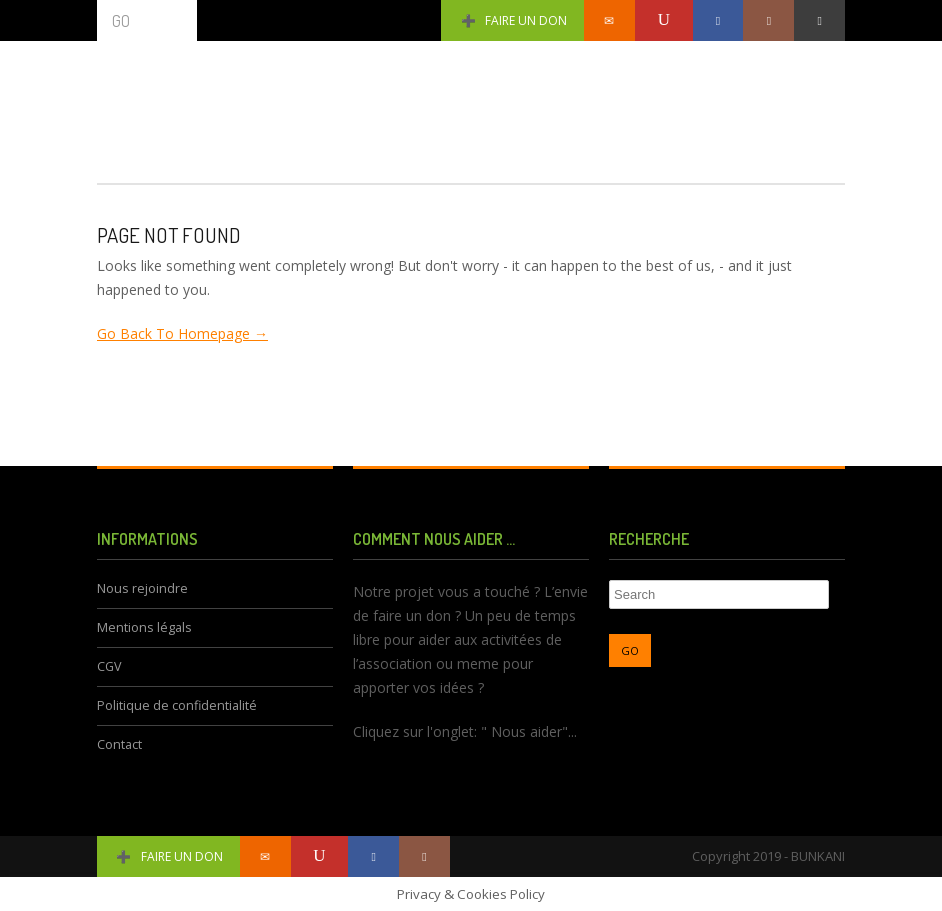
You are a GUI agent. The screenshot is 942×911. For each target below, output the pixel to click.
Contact (119, 744)
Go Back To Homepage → (182, 333)
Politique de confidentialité (177, 705)
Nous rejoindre (142, 588)
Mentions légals (144, 627)
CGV (109, 666)
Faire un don (512, 20)
